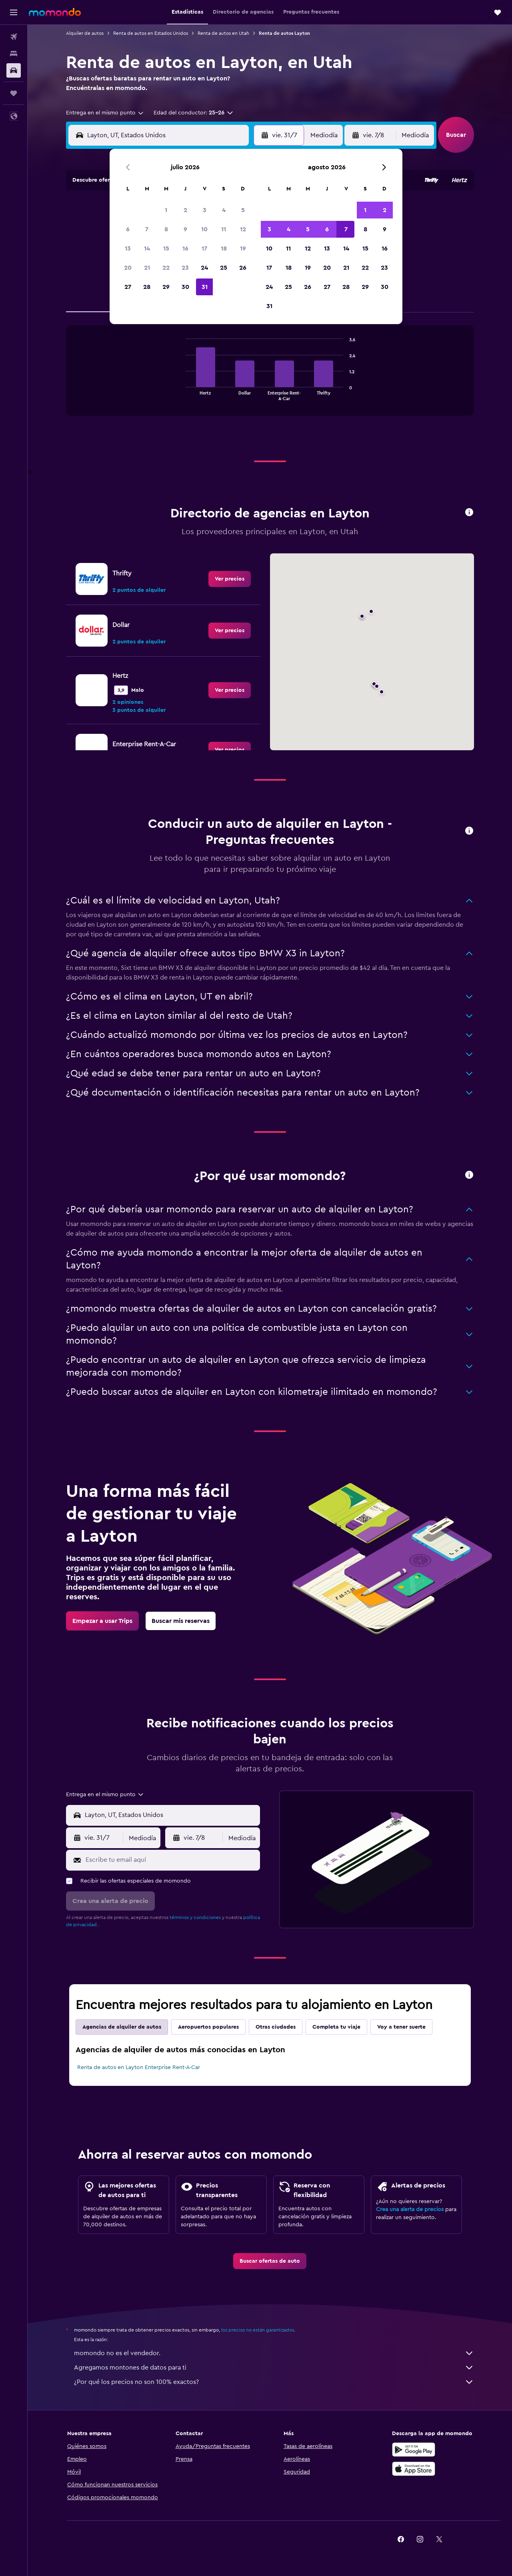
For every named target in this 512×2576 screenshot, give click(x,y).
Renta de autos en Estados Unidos (150, 33)
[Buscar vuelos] (13, 37)
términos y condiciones (195, 1917)
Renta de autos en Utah (223, 33)
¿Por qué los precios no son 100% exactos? (274, 2382)
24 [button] (204, 267)
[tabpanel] (270, 378)
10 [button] (204, 229)
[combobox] (105, 113)
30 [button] (185, 287)
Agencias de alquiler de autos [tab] (121, 2027)
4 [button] (224, 210)
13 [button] (128, 248)
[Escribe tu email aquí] (171, 1859)
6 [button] (128, 229)
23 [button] (185, 267)
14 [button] (147, 248)
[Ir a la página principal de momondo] (55, 12)
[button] (13, 12)
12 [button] (243, 229)
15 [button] (166, 248)
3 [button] (204, 210)
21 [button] (147, 267)
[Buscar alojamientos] (13, 54)
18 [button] (224, 248)
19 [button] (243, 248)
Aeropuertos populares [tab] (208, 2027)
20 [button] (128, 267)
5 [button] (243, 210)
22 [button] (166, 267)
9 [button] (185, 229)
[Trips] (13, 93)
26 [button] (242, 267)
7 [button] (146, 229)
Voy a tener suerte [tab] (401, 2027)
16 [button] (185, 248)
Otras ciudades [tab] (276, 2027)
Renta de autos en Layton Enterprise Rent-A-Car (138, 2067)
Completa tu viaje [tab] (336, 2027)
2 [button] (185, 210)
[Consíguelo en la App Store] (413, 2469)
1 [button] (166, 210)
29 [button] (166, 287)
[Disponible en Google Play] (413, 2449)
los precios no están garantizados (257, 2330)
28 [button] (146, 287)
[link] (229, 579)
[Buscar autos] (13, 70)
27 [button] (127, 287)
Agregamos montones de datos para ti (274, 2367)
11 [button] (223, 229)
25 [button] (223, 267)
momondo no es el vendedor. (274, 2353)
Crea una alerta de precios (410, 2209)
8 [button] (166, 229)
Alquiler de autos (85, 33)
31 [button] (205, 287)
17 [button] (204, 248)
